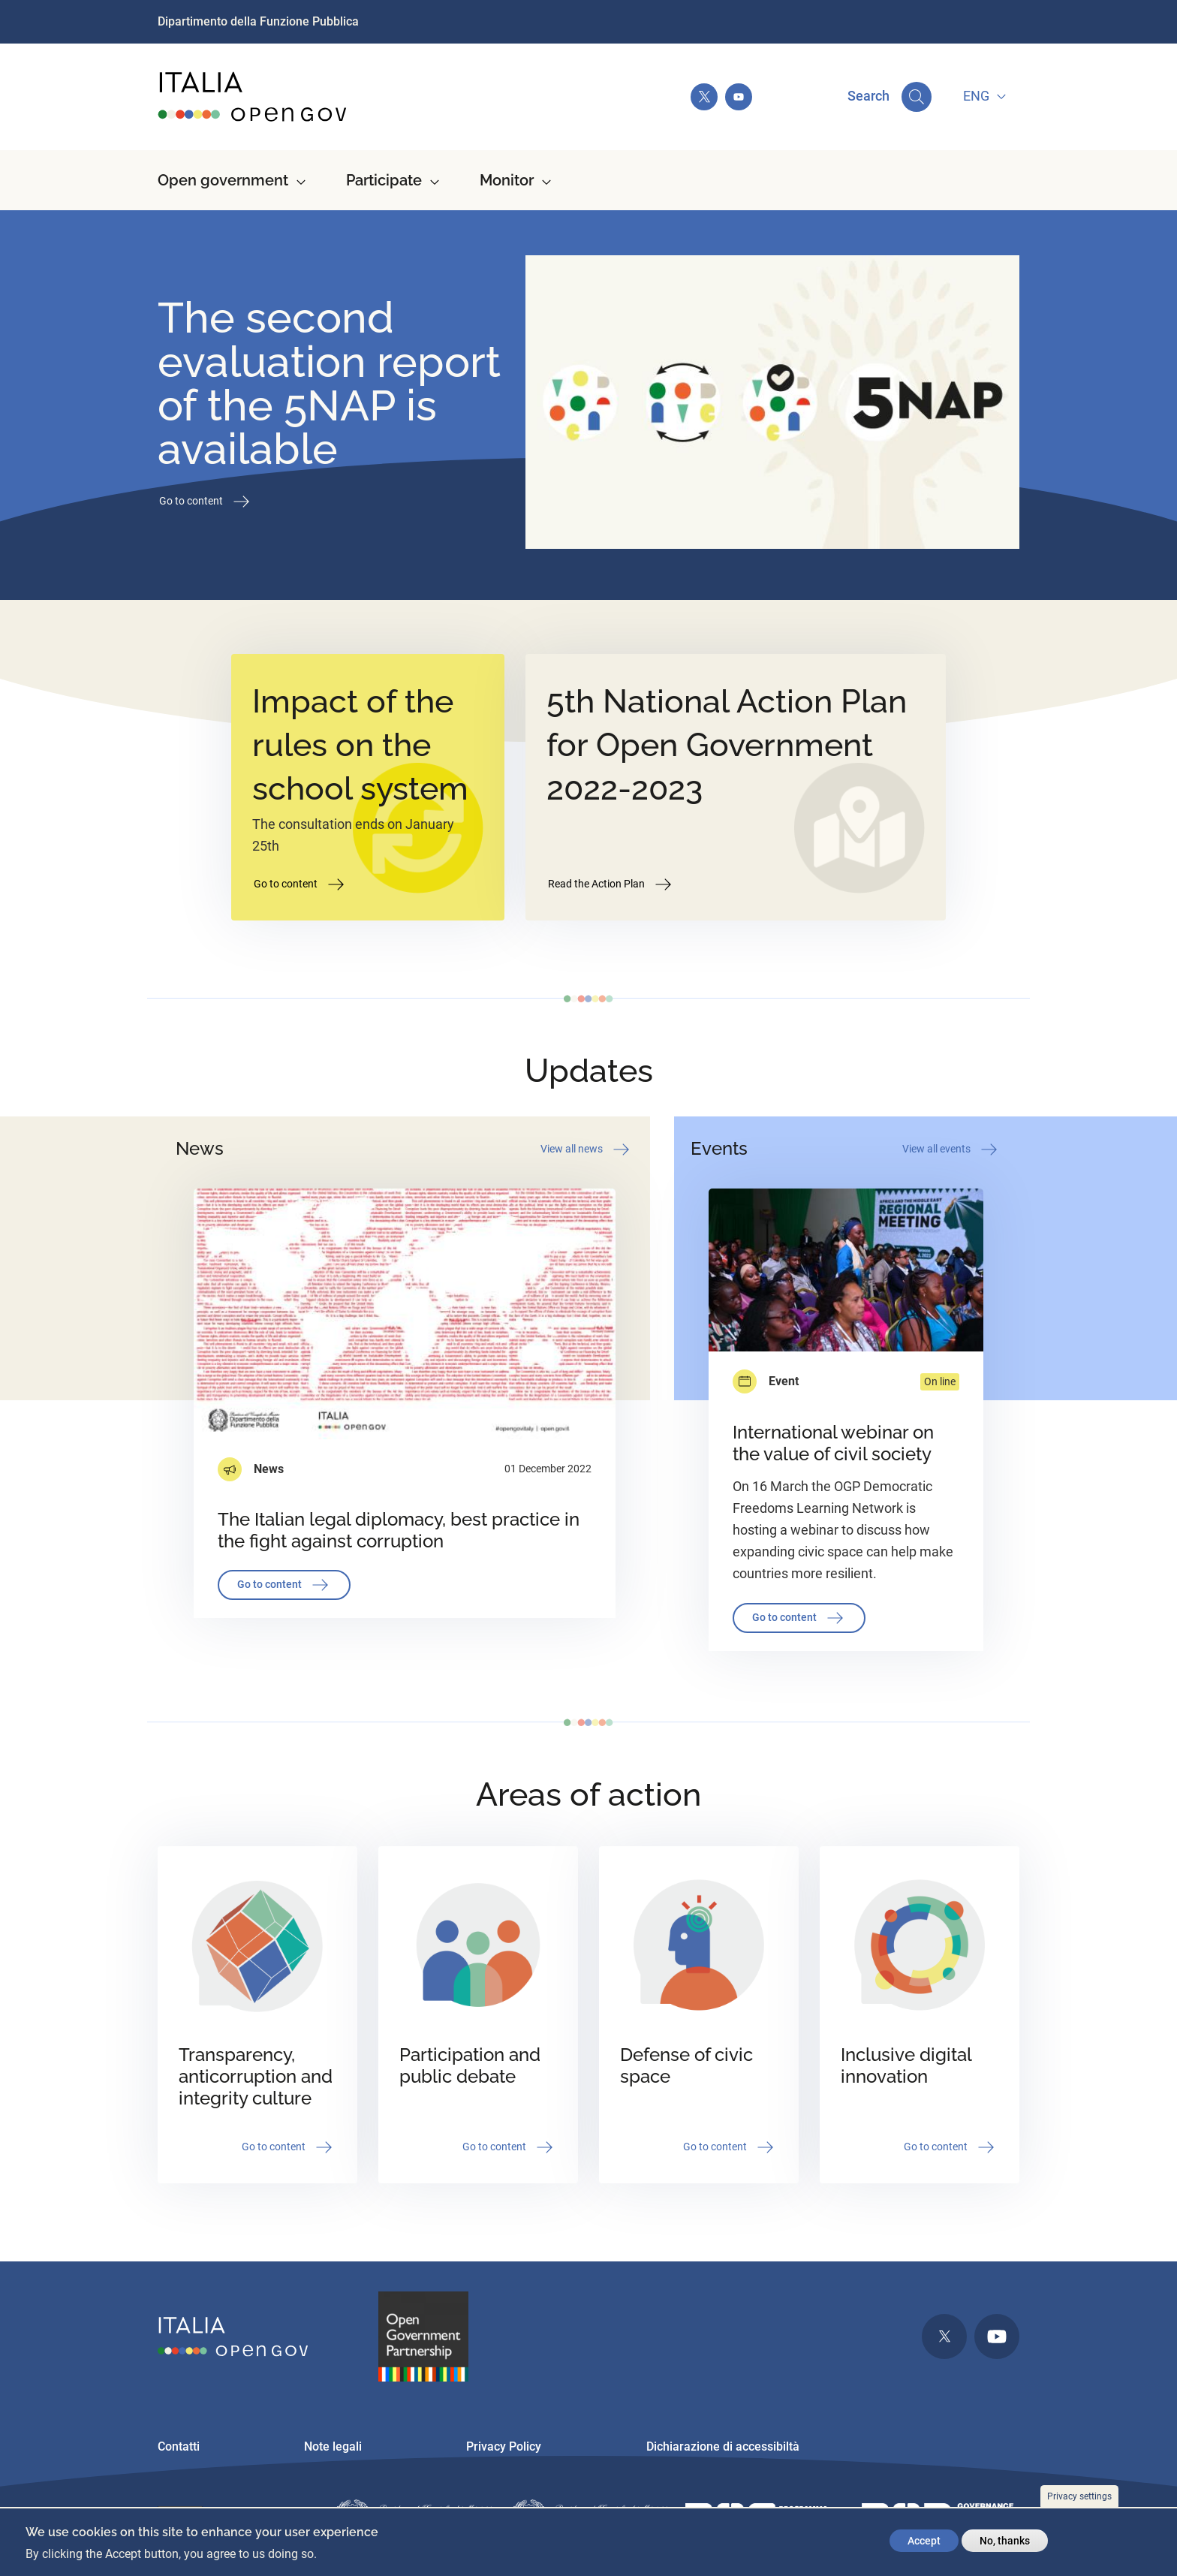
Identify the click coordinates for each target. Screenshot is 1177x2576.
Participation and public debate (469, 2065)
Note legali (333, 2446)
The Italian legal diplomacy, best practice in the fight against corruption (398, 1530)
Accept (924, 2541)
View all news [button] (586, 1149)
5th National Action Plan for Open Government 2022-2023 (726, 744)
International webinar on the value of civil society (833, 1443)
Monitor (507, 180)
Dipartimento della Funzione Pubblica (258, 21)
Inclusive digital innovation (906, 2065)
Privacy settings (1079, 2496)
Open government (223, 180)
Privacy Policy (503, 2446)
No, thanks (1005, 2541)
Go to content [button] (205, 501)
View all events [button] (951, 1149)
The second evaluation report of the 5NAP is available (329, 383)
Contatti (179, 2446)
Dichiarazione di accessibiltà (722, 2446)
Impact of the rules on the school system (360, 744)
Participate (384, 180)
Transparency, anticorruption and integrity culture (256, 2076)
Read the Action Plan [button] (611, 884)
